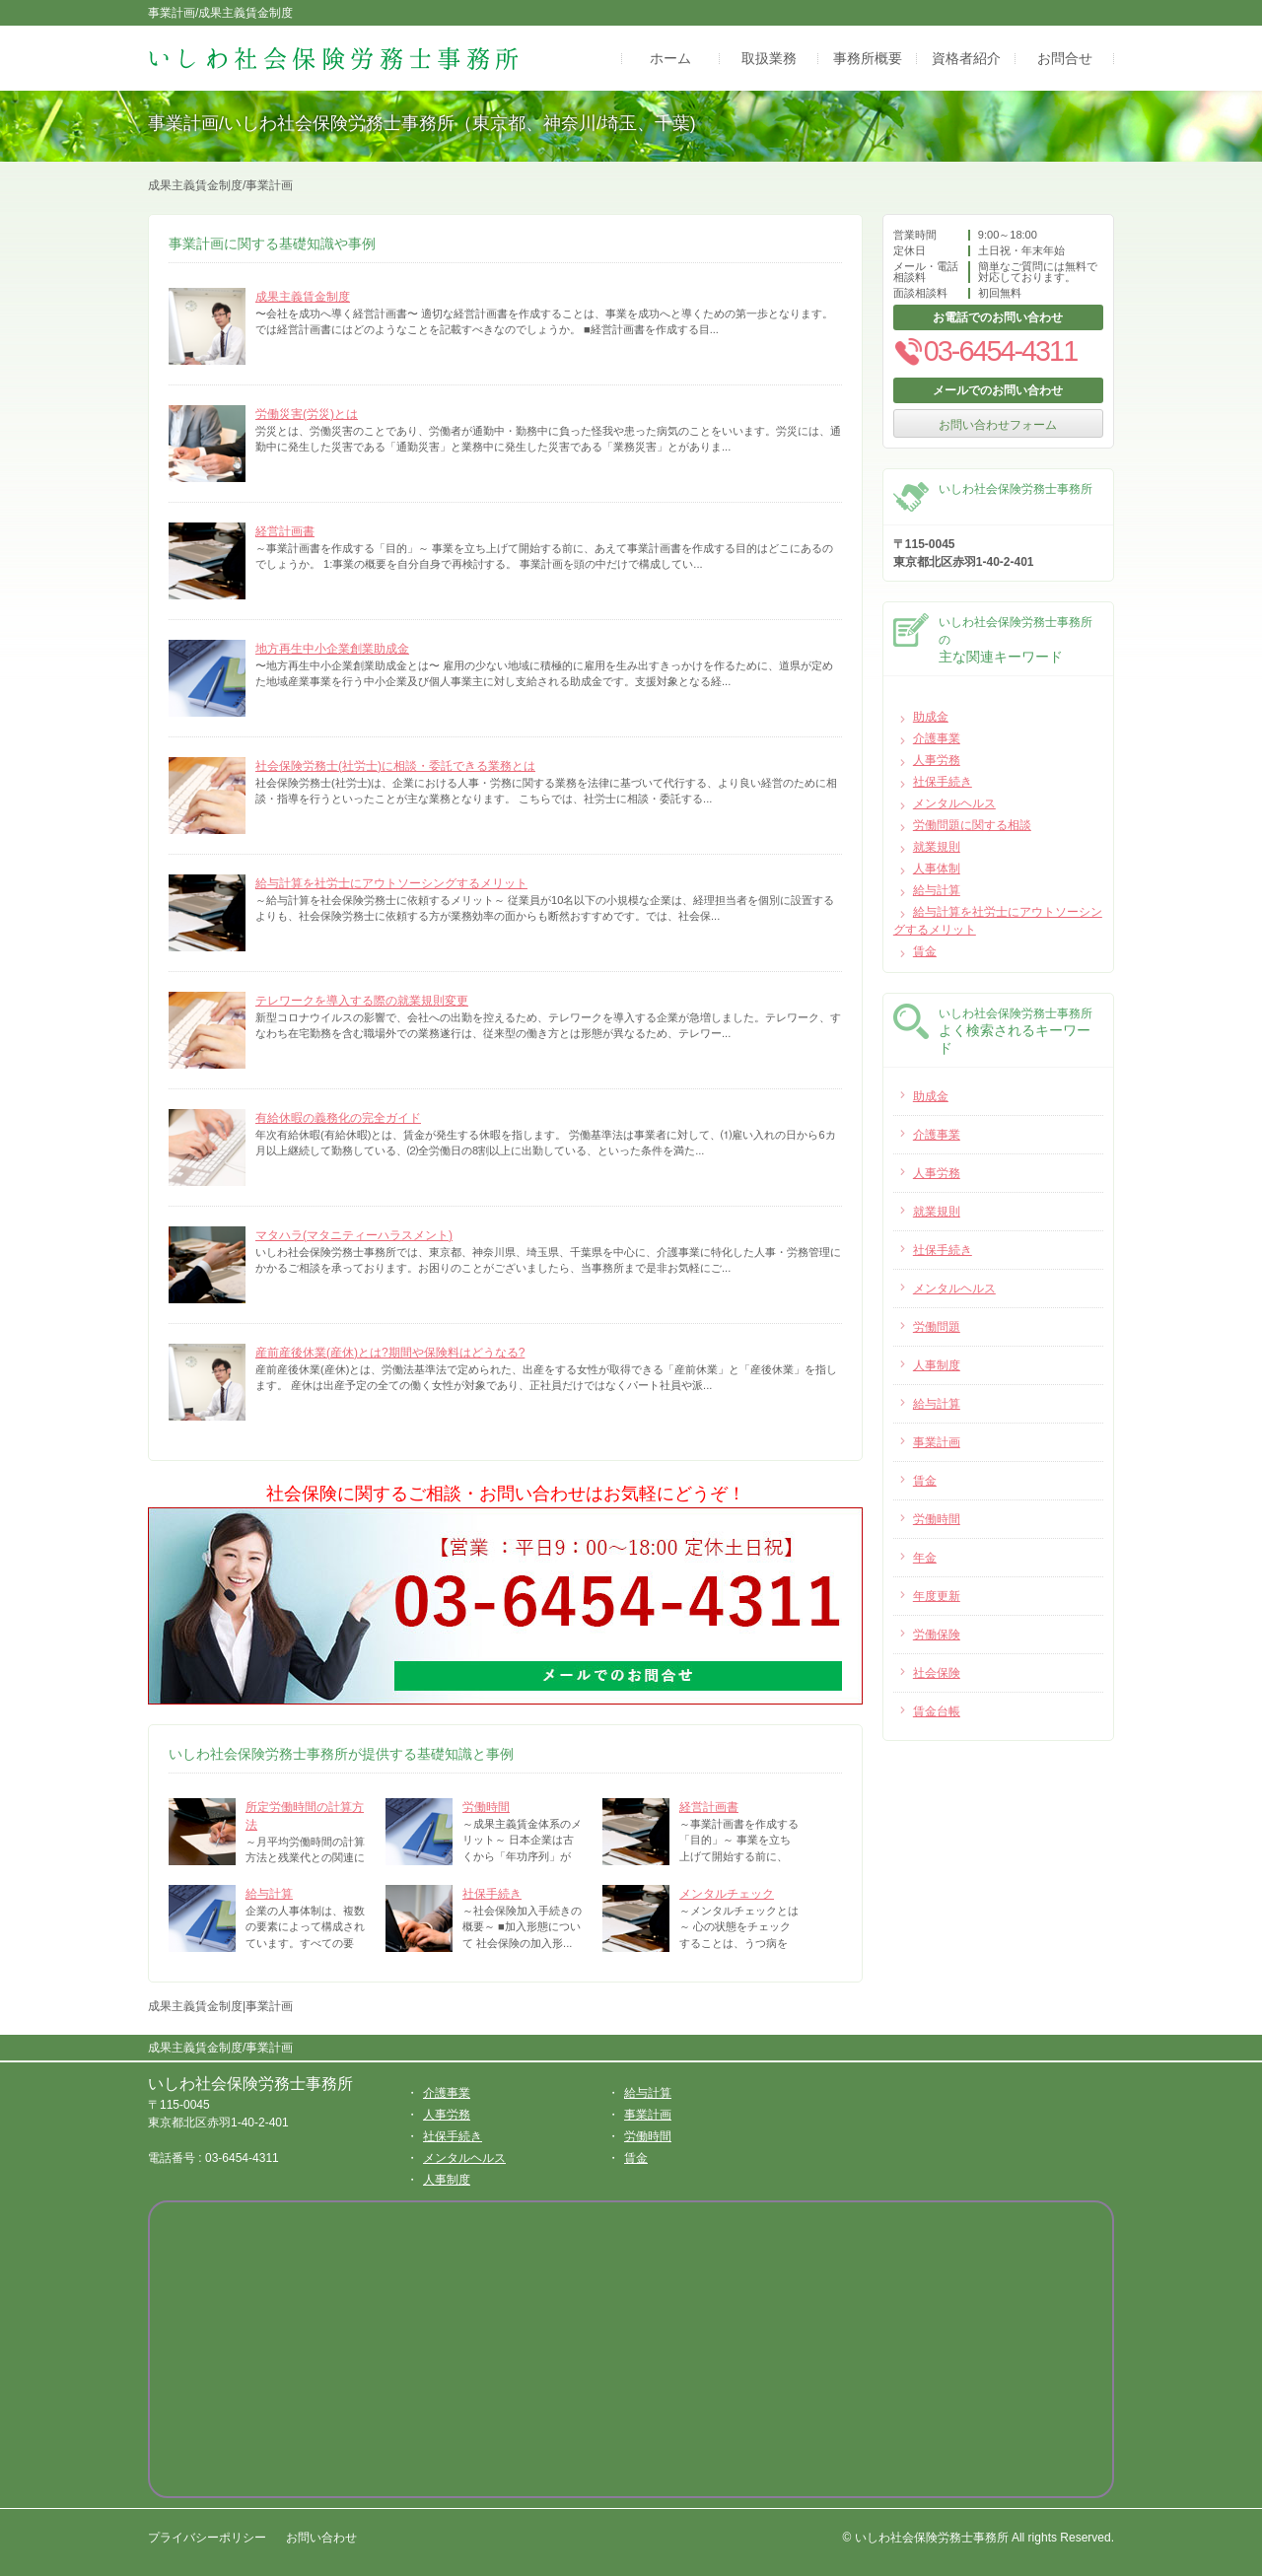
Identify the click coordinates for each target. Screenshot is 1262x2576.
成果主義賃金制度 (302, 297)
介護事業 (936, 738)
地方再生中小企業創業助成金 (332, 649)
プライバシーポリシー (207, 2537)
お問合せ (1064, 58)
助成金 (930, 717)
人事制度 (446, 2180)
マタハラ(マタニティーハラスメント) (354, 1235)
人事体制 (936, 868)
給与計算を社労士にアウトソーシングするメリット (391, 883)
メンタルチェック (726, 1894)
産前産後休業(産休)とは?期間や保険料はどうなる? (390, 1352)
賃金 (925, 951)
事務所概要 (867, 58)
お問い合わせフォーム (998, 425)
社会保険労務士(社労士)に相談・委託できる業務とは (395, 766)
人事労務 (936, 760)
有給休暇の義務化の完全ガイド (338, 1118)
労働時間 (486, 1807)
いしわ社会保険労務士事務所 (250, 2083)
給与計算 (269, 1894)
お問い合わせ (321, 2537)
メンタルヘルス (954, 803)
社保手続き (492, 1894)
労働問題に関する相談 (972, 825)
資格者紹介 (966, 58)
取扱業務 (769, 58)
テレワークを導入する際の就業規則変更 (361, 1001)
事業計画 (647, 2115)
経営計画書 (285, 531)
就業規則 (936, 847)
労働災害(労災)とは (306, 414)
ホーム (670, 58)
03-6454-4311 (985, 351)
